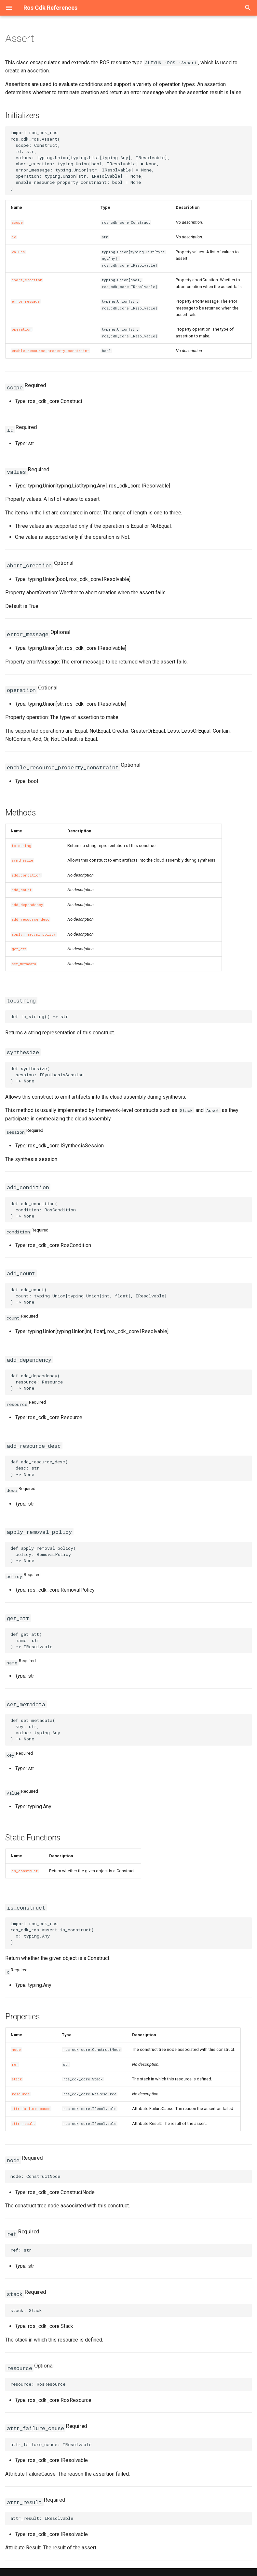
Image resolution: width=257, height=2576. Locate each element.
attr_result (23, 2123)
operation (22, 329)
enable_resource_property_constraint (50, 350)
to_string (21, 845)
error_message (26, 301)
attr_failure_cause (31, 2108)
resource (21, 2094)
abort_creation (27, 280)
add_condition (26, 875)
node (16, 2049)
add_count (22, 890)
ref (15, 2064)
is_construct (25, 1871)
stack (17, 2079)
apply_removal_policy (34, 934)
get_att (19, 949)
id (14, 237)
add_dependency (27, 905)
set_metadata (24, 964)
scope (17, 222)
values (18, 252)
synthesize (22, 860)
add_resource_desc (30, 919)
